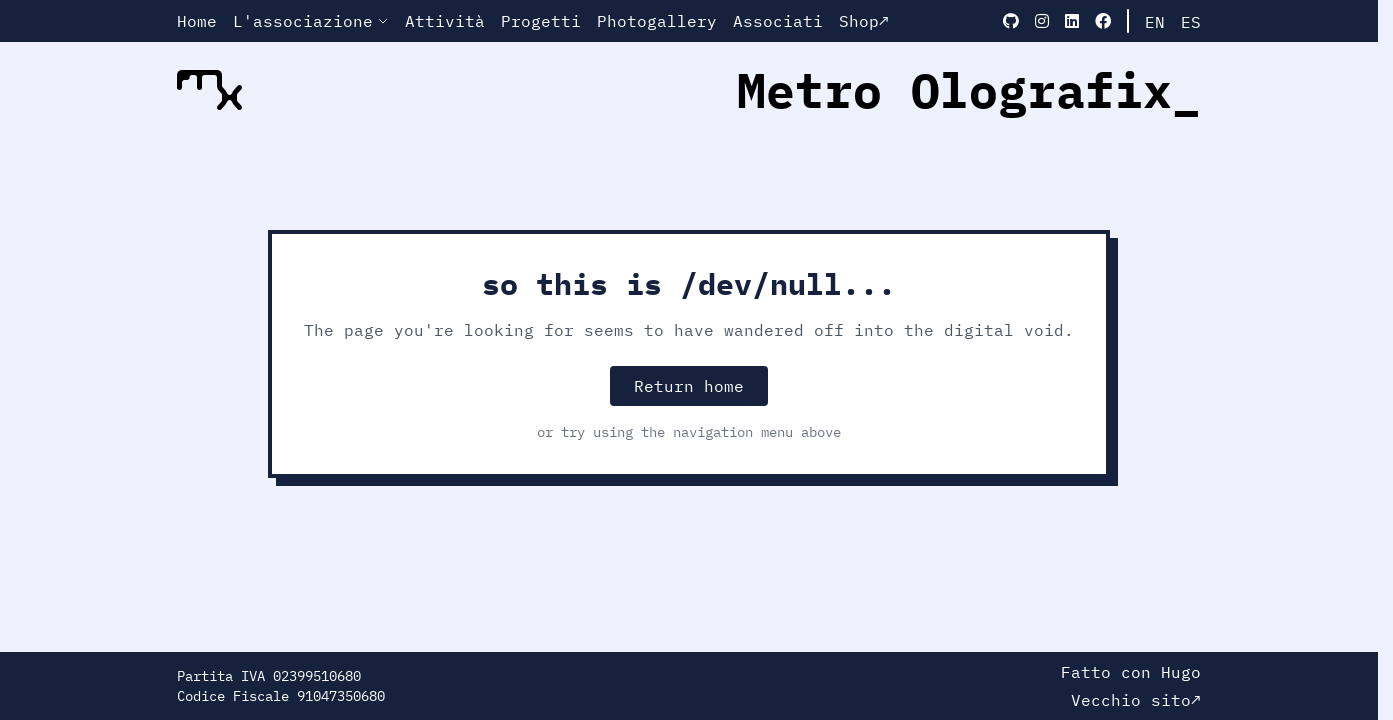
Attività (445, 21)
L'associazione (311, 21)
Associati (778, 21)
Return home (689, 386)
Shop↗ (864, 21)
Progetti (541, 21)
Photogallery (657, 21)
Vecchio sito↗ (1136, 700)
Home (197, 21)
